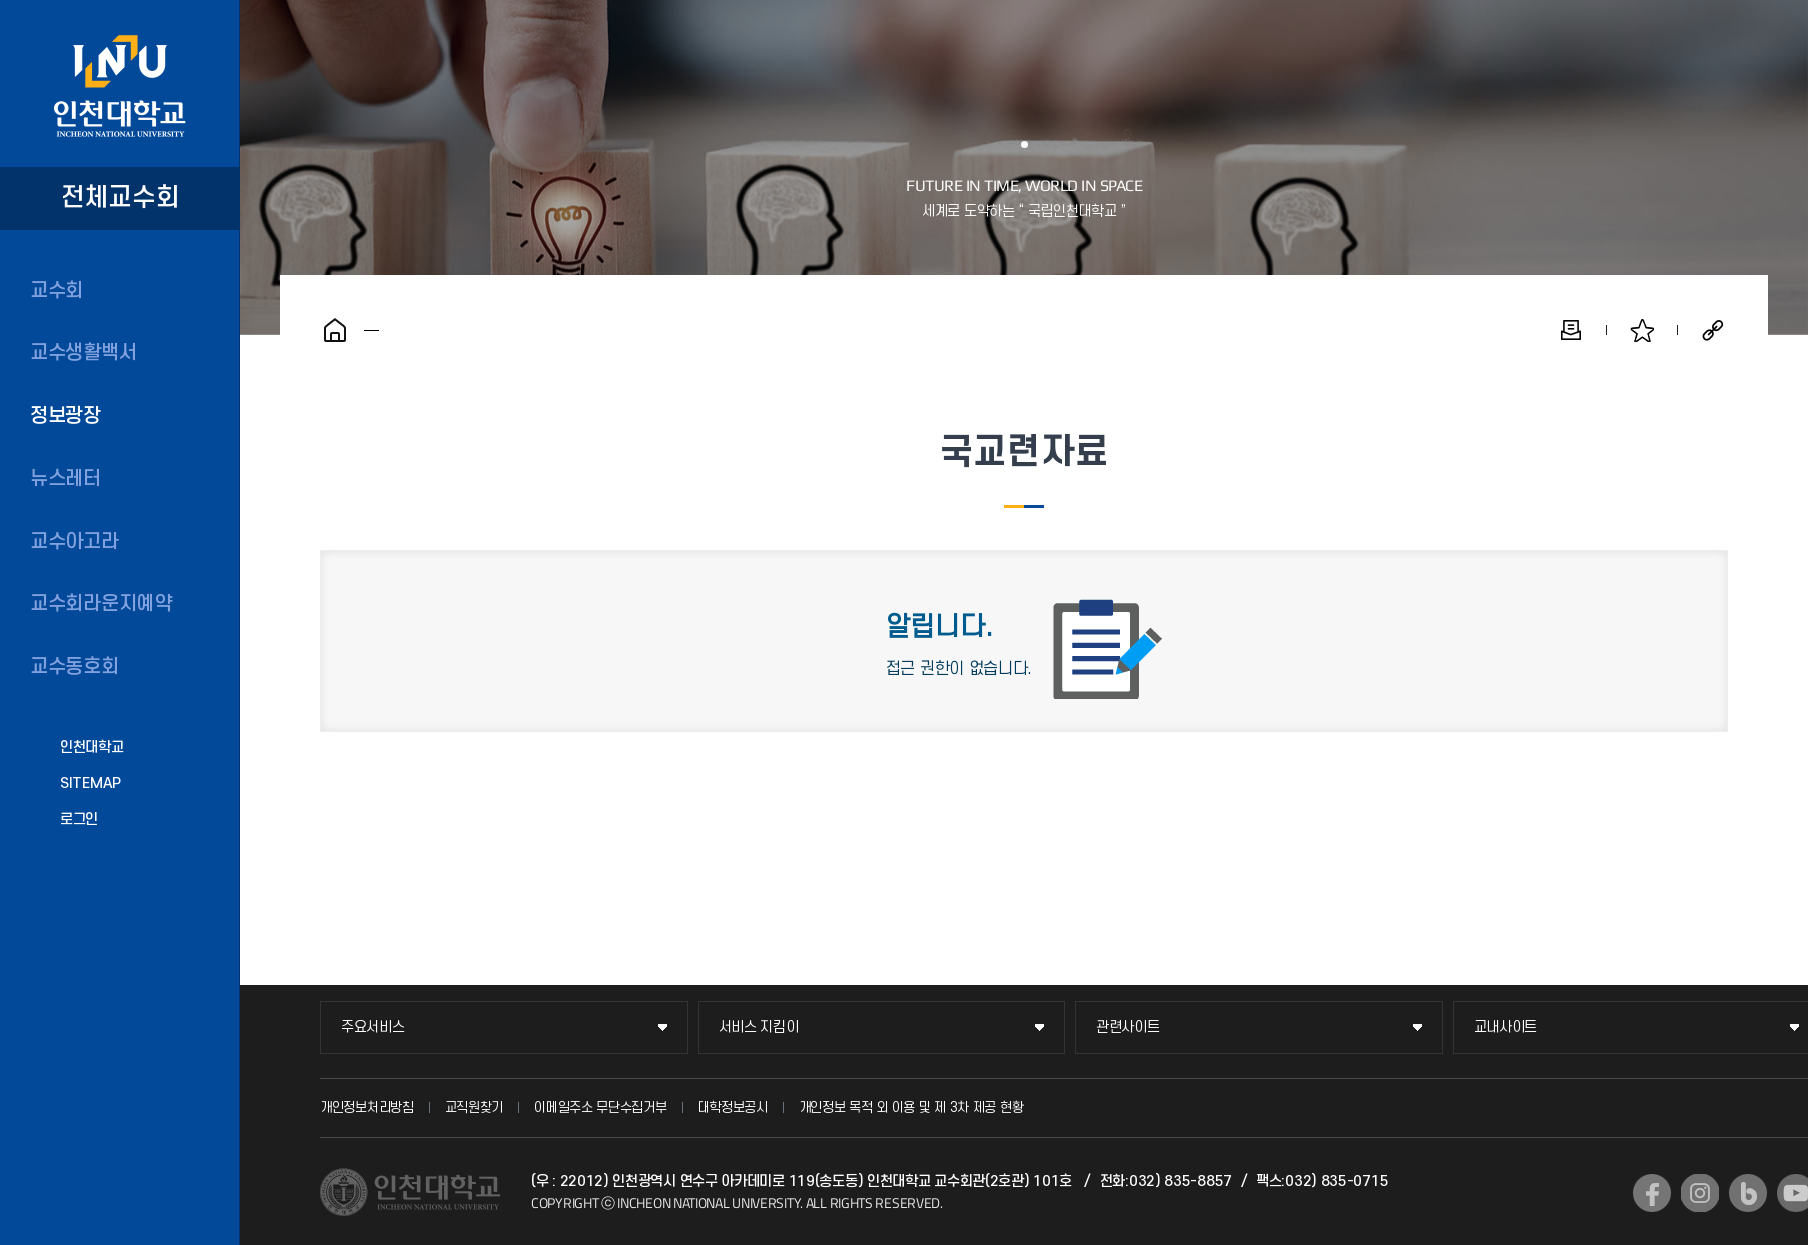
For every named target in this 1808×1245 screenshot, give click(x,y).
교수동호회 (74, 667)
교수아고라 (74, 542)
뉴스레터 (65, 479)
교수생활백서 (83, 353)
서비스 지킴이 (759, 1027)
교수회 (56, 291)
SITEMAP (90, 783)
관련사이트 (1128, 1027)
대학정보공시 (733, 1107)
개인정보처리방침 (367, 1107)
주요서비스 (373, 1027)
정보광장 (65, 416)
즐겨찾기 (1642, 330)
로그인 (79, 819)
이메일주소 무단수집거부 (600, 1107)
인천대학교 (92, 747)
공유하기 (1713, 330)
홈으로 (335, 330)
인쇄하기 (1571, 330)
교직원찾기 (474, 1107)
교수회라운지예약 (101, 604)
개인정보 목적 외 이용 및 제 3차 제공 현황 (911, 1107)
